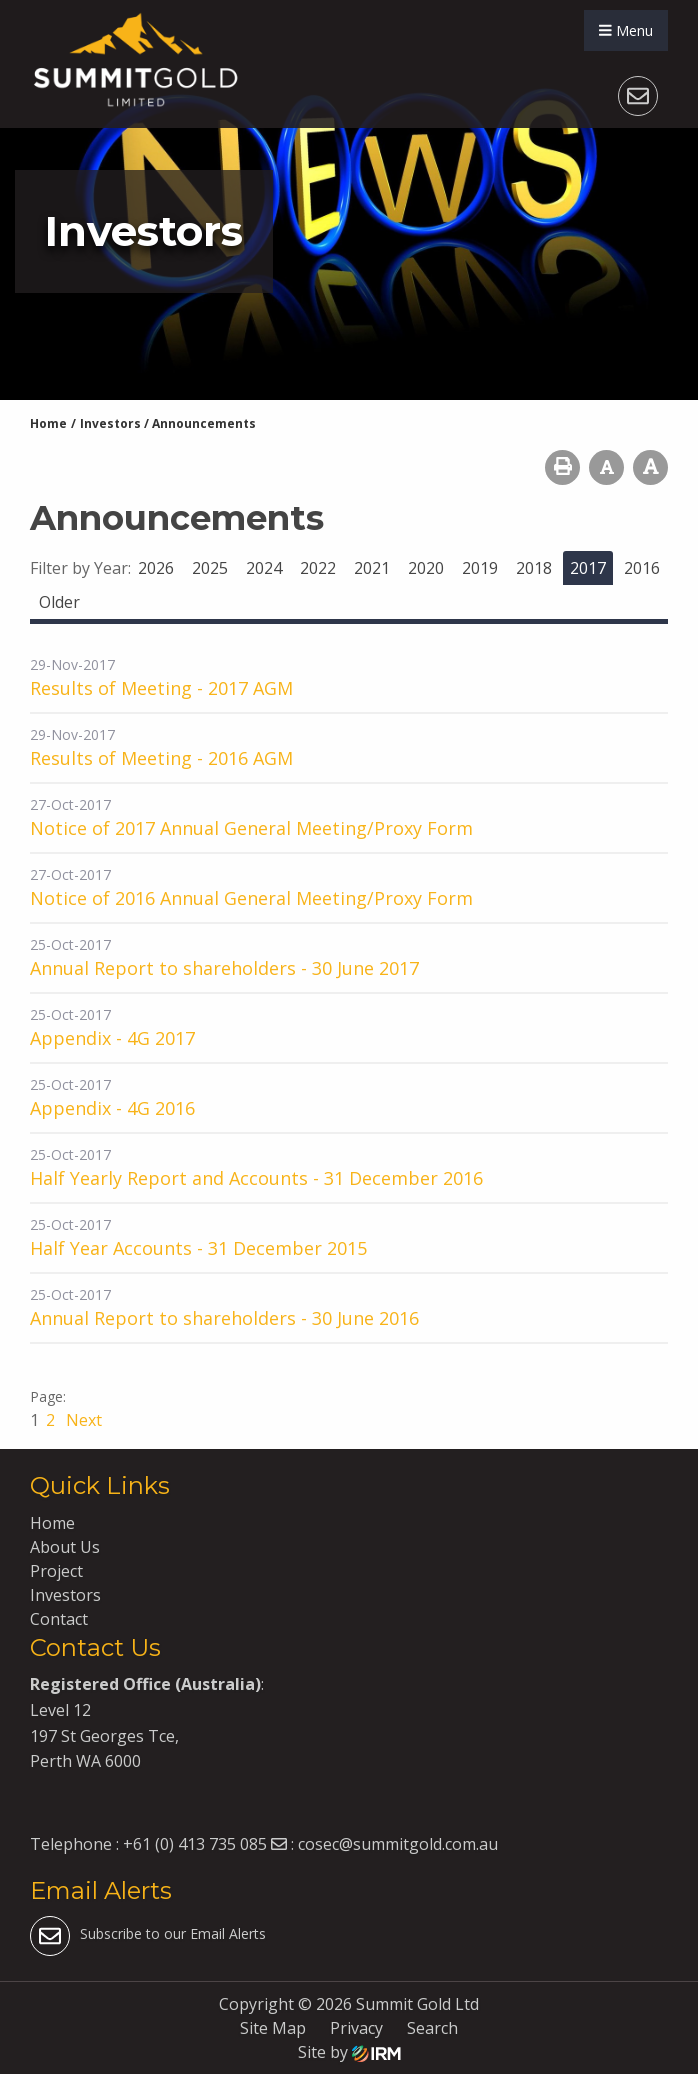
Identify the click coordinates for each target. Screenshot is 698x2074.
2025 (210, 568)
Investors (65, 1595)
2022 (318, 568)
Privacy (356, 2028)
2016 (642, 568)
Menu (626, 30)
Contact (59, 1619)
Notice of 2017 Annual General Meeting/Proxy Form (251, 828)
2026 (156, 568)
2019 (480, 568)
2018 (534, 568)
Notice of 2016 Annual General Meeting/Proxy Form (251, 898)
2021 (372, 568)
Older (59, 602)
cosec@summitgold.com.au (398, 1844)
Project (56, 1571)
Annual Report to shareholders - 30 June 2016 (224, 1318)
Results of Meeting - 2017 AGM (161, 688)
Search (432, 2028)
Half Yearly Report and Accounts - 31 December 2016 (256, 1178)
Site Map (273, 2028)
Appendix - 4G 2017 (112, 1038)
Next (82, 1420)
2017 (588, 568)
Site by (349, 2052)
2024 (264, 568)
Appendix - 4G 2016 (112, 1108)
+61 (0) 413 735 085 (195, 1844)
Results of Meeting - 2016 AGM (161, 758)
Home (52, 1523)
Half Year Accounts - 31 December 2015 (198, 1248)
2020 (426, 568)
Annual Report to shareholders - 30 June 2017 (224, 968)
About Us (65, 1547)
